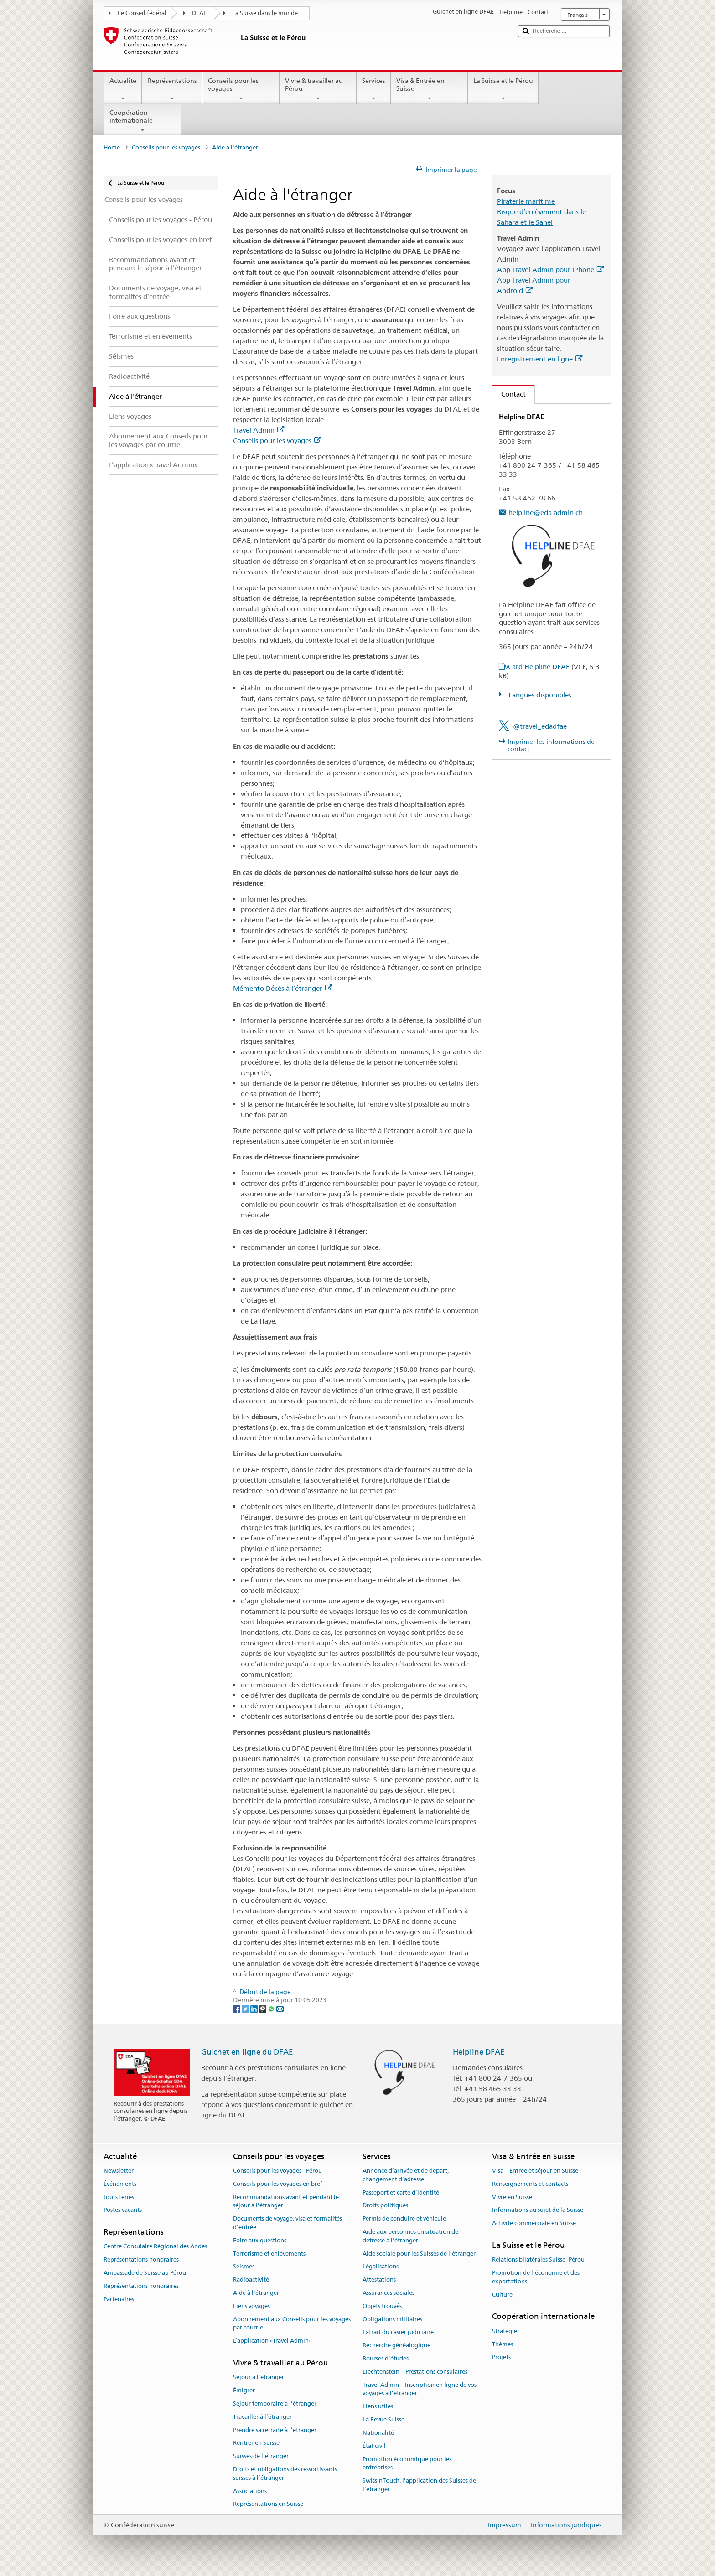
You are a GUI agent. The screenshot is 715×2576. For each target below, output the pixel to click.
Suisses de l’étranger (261, 2455)
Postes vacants (123, 2210)
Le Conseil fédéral (142, 13)
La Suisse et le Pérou (503, 89)
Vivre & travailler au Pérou (318, 89)
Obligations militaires (392, 2319)
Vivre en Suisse (512, 2197)
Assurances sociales (388, 2292)
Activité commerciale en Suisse (534, 2223)
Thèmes (502, 2344)
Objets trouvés (382, 2306)
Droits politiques (385, 2205)
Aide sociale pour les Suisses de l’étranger (419, 2253)
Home (112, 147)
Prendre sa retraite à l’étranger (274, 2430)
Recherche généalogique (396, 2345)
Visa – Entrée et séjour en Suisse (535, 2170)
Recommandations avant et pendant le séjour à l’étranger (286, 2201)
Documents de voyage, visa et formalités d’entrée (287, 2223)
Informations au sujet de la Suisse (537, 2210)
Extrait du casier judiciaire (398, 2332)
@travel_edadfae (540, 726)
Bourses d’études (386, 2358)
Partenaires (119, 2299)
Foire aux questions (259, 2240)
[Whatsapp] (272, 2008)
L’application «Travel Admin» (272, 2340)
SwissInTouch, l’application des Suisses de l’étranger (419, 2485)
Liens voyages (251, 2306)
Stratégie (504, 2331)
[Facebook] (237, 2008)
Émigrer (244, 2390)
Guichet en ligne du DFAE (247, 2051)
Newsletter (119, 2170)
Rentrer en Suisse (256, 2443)
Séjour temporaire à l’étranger (274, 2403)
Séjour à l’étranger (258, 2377)
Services (373, 89)
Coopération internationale (142, 121)
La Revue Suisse (383, 2419)
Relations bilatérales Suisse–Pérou (538, 2259)
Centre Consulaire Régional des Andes (155, 2246)
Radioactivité (251, 2279)
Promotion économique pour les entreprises (407, 2463)
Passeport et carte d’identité (401, 2192)
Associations (250, 2491)
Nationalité (378, 2432)
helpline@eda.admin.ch (545, 512)
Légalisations (381, 2266)
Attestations (379, 2279)
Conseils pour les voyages (241, 89)
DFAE (199, 13)
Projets (501, 2357)
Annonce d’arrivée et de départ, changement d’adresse (406, 2175)
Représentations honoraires (141, 2259)
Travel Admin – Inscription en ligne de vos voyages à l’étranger (420, 2389)
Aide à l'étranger (256, 2292)
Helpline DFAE (479, 2051)
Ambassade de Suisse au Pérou (145, 2272)
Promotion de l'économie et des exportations (536, 2277)
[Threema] (263, 2008)
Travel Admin (258, 430)
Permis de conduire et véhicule (404, 2218)
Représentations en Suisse (268, 2504)
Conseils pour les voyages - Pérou (277, 2170)
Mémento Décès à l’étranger (282, 988)
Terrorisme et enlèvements (269, 2253)
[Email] (280, 2008)
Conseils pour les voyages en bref (277, 2183)
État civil (374, 2445)
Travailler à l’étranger (262, 2416)
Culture (502, 2294)
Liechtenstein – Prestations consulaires (415, 2371)
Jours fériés (119, 2197)
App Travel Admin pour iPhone (550, 269)
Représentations (172, 89)
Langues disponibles (539, 694)
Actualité (122, 89)
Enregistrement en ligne (539, 359)
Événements (120, 2183)
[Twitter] (246, 2008)
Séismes (243, 2266)
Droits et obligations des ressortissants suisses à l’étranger (285, 2473)
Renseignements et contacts (530, 2183)
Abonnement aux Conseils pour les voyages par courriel (292, 2323)
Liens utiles (378, 2406)
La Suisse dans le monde (265, 13)
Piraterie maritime (526, 201)
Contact (509, 394)
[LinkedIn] (254, 2008)
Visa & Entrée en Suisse (429, 89)
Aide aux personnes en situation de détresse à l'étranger (410, 2236)
